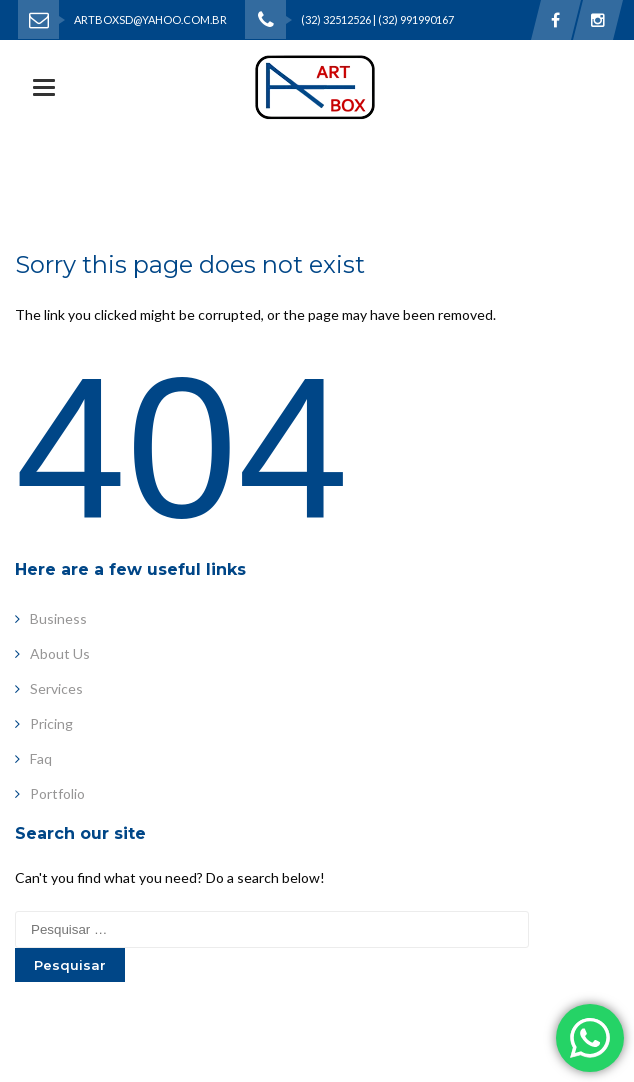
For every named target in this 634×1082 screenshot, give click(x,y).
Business (51, 618)
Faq (33, 758)
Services (49, 688)
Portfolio (50, 793)
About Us (52, 653)
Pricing (44, 723)
